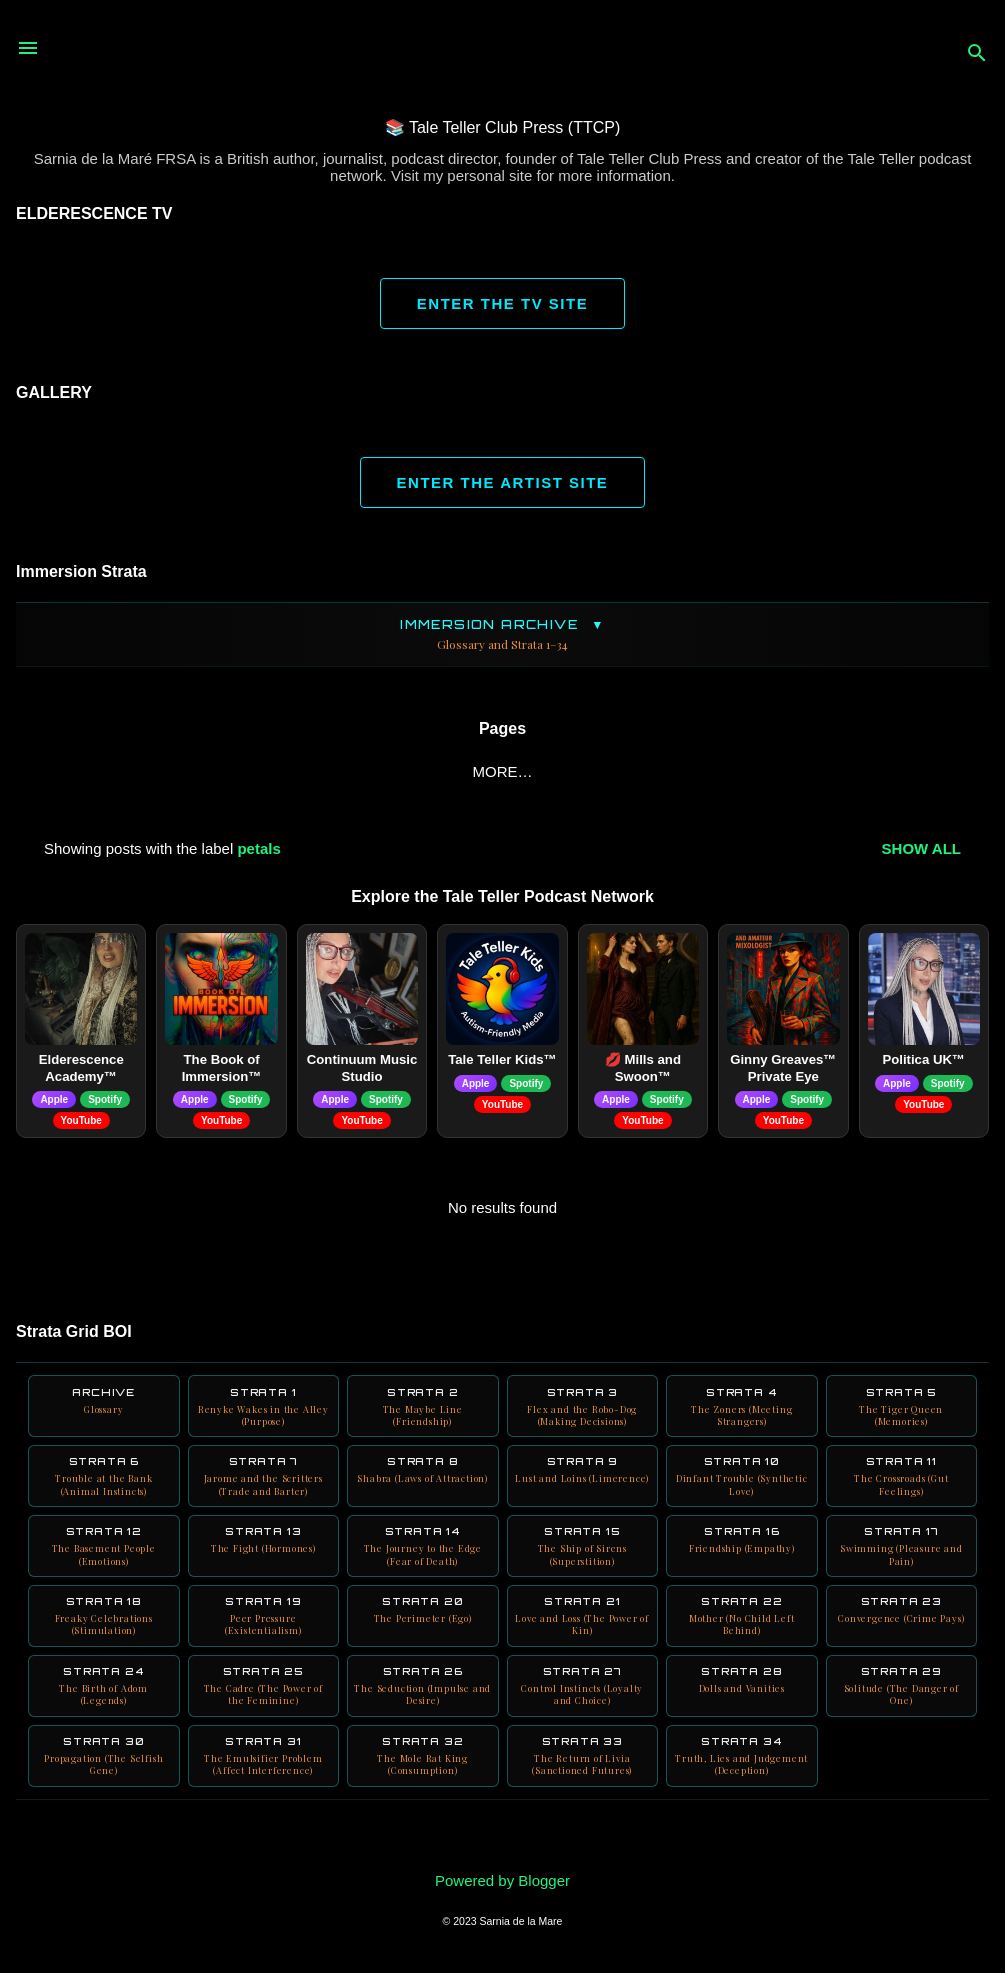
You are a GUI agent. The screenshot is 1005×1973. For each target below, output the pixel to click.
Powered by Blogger (502, 1880)
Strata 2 (423, 1412)
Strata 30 (104, 1784)
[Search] (977, 54)
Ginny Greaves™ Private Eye (783, 1072)
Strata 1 (264, 1412)
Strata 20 (423, 1628)
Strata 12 (104, 1561)
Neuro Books (887, 771)
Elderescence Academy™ (81, 1072)
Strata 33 (583, 1784)
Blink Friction (352, 771)
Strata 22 (742, 1635)
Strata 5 (902, 1412)
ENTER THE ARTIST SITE (503, 482)
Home (172, 771)
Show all (921, 852)
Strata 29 (902, 1710)
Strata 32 (423, 1784)
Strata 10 (742, 1487)
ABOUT (88, 771)
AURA (667, 771)
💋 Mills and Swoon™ (643, 1072)
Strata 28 (742, 1703)
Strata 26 (423, 1710)
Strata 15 (583, 1561)
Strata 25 (264, 1710)
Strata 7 (264, 1487)
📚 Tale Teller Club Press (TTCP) (502, 127)
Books (474, 771)
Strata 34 (742, 1784)
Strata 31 (264, 1784)
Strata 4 (742, 1412)
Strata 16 (742, 1554)
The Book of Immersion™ (222, 1072)
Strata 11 (902, 1487)
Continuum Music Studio (362, 1072)
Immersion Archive (502, 634)
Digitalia (759, 771)
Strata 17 (902, 1561)
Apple (54, 1103)
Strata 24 (104, 1710)
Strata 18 (104, 1635)
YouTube (573, 771)
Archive (104, 1405)
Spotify (105, 1103)
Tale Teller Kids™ (502, 1063)
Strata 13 (264, 1554)
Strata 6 (104, 1487)
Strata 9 (583, 1487)
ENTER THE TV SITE (502, 303)
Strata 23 (902, 1628)
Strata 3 (583, 1412)
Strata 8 (423, 1487)
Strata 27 (583, 1710)
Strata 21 (583, 1635)
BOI (244, 771)
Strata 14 (423, 1561)
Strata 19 (264, 1635)
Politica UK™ (923, 1063)
